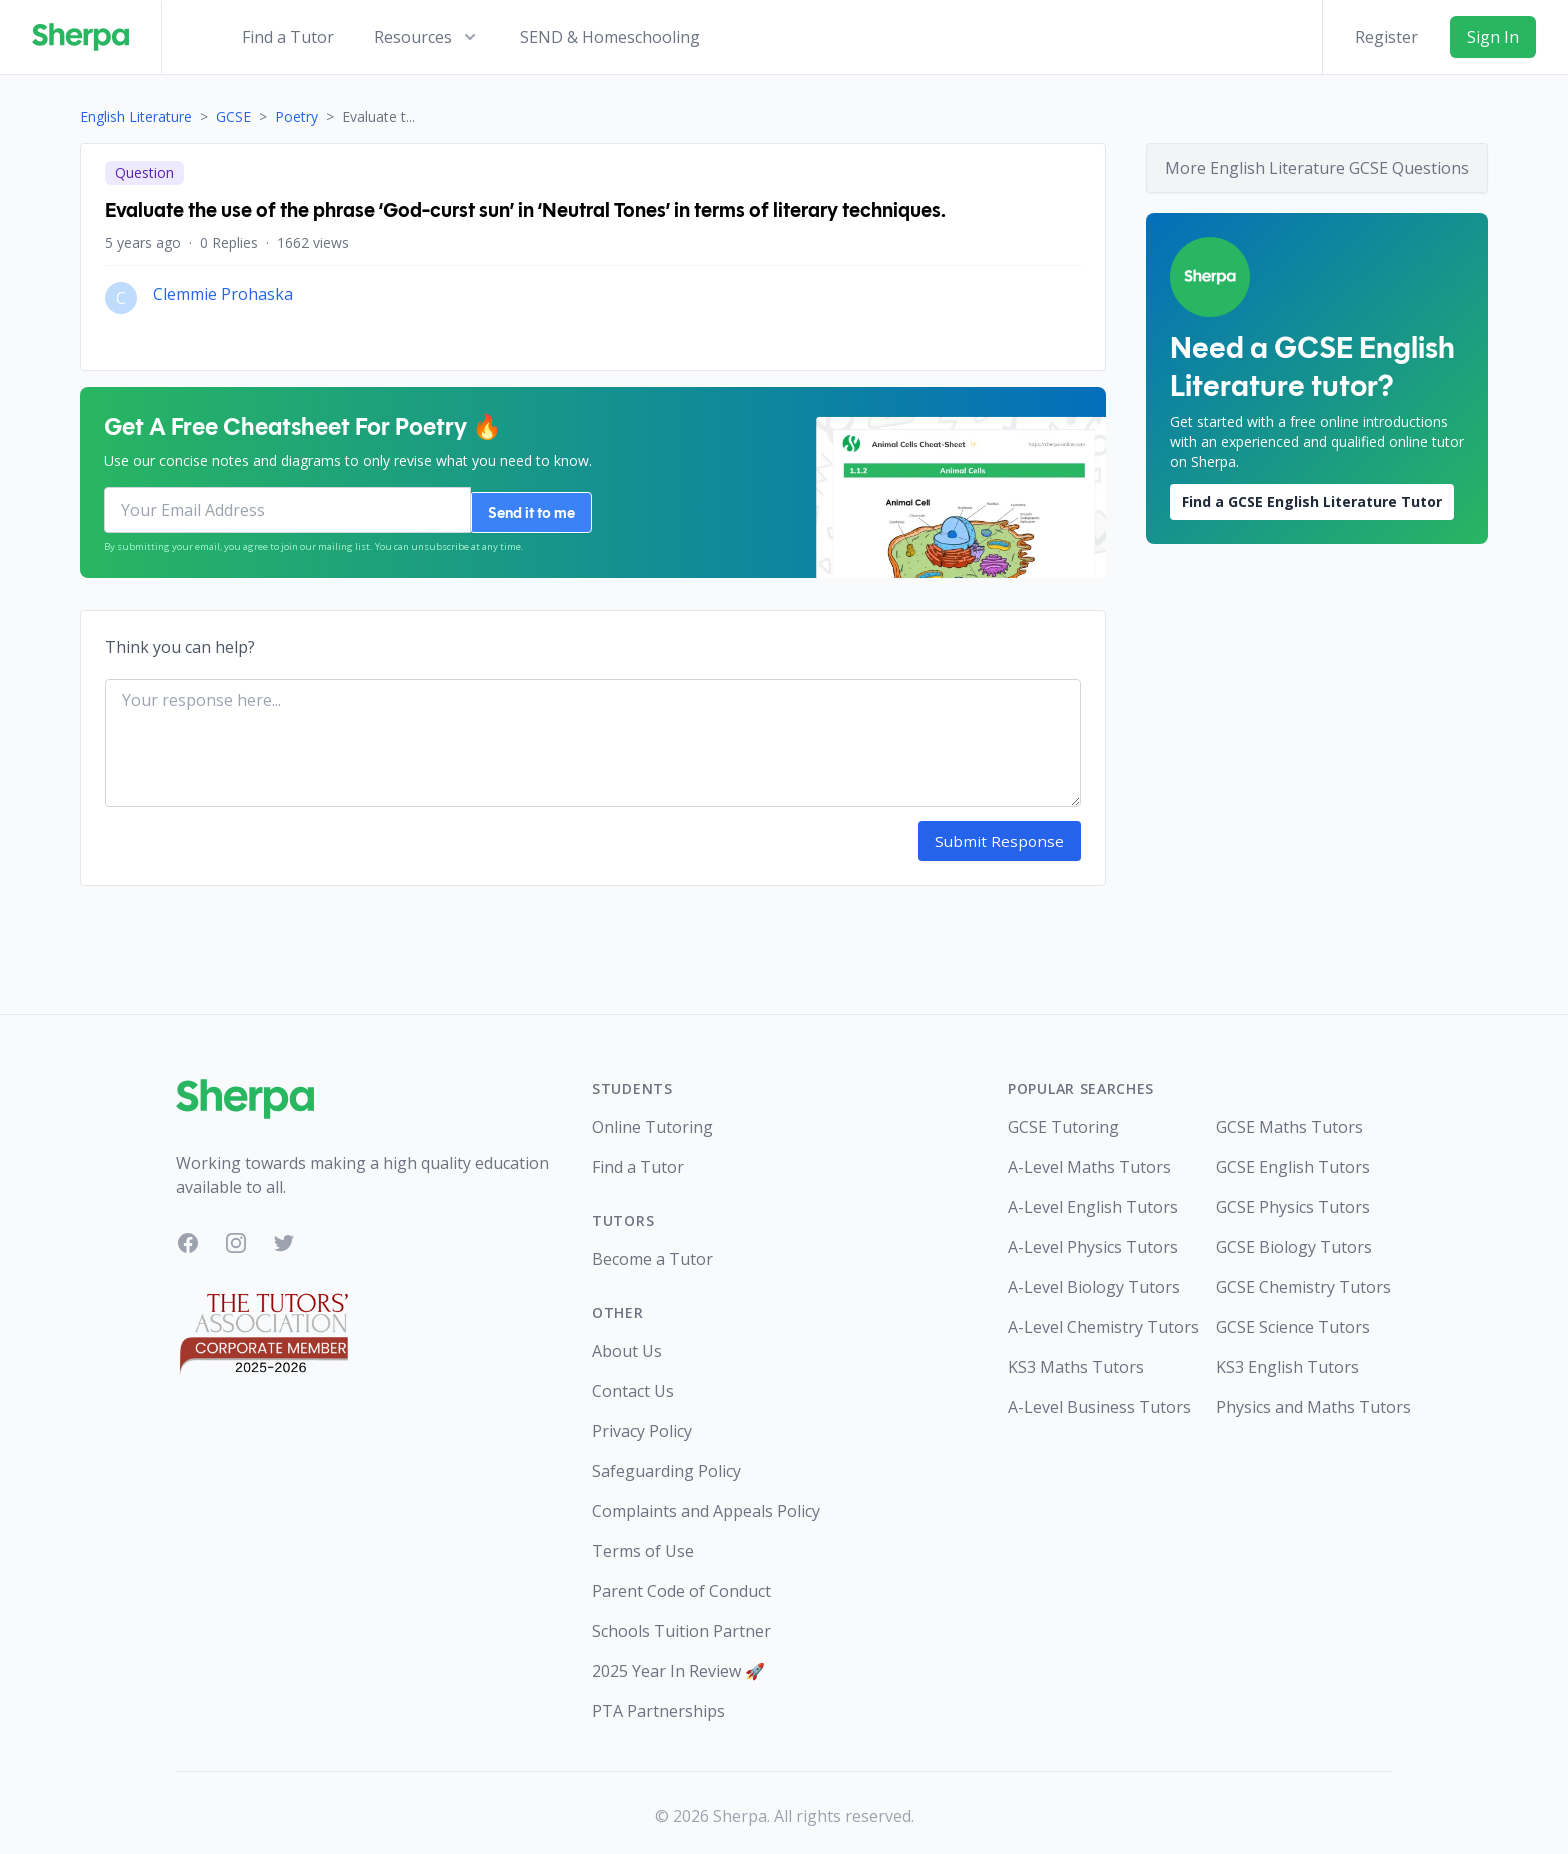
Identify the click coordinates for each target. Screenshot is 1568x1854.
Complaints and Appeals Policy (706, 1505)
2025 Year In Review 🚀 (678, 1665)
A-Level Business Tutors (1096, 1401)
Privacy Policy (642, 1425)
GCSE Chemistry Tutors (1303, 1281)
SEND (610, 37)
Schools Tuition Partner (681, 1625)
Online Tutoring (652, 1121)
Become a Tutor (652, 1253)
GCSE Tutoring (1063, 1121)
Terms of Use (643, 1545)
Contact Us (633, 1385)
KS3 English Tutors (1287, 1361)
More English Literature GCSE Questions (1317, 168)
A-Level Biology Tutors (1094, 1281)
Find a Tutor (288, 37)
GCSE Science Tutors (1293, 1321)
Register (1386, 37)
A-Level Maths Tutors (1089, 1161)
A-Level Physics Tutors (1093, 1241)
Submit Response (1007, 835)
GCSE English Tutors (1293, 1161)
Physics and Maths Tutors (1304, 1401)
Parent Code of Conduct (681, 1585)
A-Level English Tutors (1093, 1201)
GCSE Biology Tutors (1294, 1241)
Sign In (1493, 37)
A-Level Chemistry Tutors (1096, 1321)
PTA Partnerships (658, 1705)
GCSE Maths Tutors (1289, 1121)
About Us (627, 1345)
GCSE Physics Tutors (1293, 1201)
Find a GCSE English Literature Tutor (1312, 501)
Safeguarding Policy (666, 1465)
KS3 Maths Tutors (1076, 1361)
